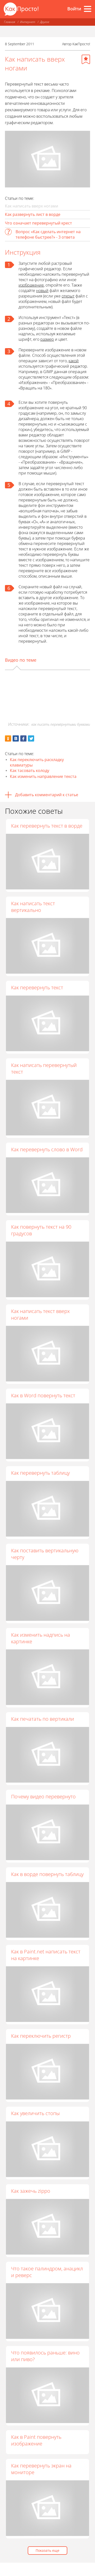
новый (42, 290)
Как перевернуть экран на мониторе (41, 2471)
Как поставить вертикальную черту (44, 1554)
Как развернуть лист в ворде (32, 214)
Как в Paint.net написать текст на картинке (45, 1957)
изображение (31, 285)
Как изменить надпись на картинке (40, 1639)
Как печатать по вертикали (42, 1720)
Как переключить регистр (41, 2037)
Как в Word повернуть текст (43, 1396)
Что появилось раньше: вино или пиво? (45, 2358)
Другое (44, 22)
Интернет (27, 22)
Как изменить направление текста (43, 776)
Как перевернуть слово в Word (47, 1150)
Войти (74, 9)
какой (74, 360)
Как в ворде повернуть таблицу (47, 1875)
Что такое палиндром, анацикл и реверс (47, 2274)
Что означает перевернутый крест (38, 223)
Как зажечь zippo (30, 2193)
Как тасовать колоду (29, 770)
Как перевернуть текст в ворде (46, 825)
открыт (68, 296)
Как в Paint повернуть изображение (36, 2442)
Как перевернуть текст (37, 988)
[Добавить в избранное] (86, 59)
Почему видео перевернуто (43, 1797)
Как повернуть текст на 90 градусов (41, 1231)
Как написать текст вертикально (33, 907)
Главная (9, 22)
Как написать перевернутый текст (44, 1069)
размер (47, 339)
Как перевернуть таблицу (40, 1473)
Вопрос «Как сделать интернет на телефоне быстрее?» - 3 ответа (48, 234)
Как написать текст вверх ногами (40, 1315)
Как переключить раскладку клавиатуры (37, 762)
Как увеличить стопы (35, 2115)
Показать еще (47, 2550)
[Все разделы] (87, 9)
